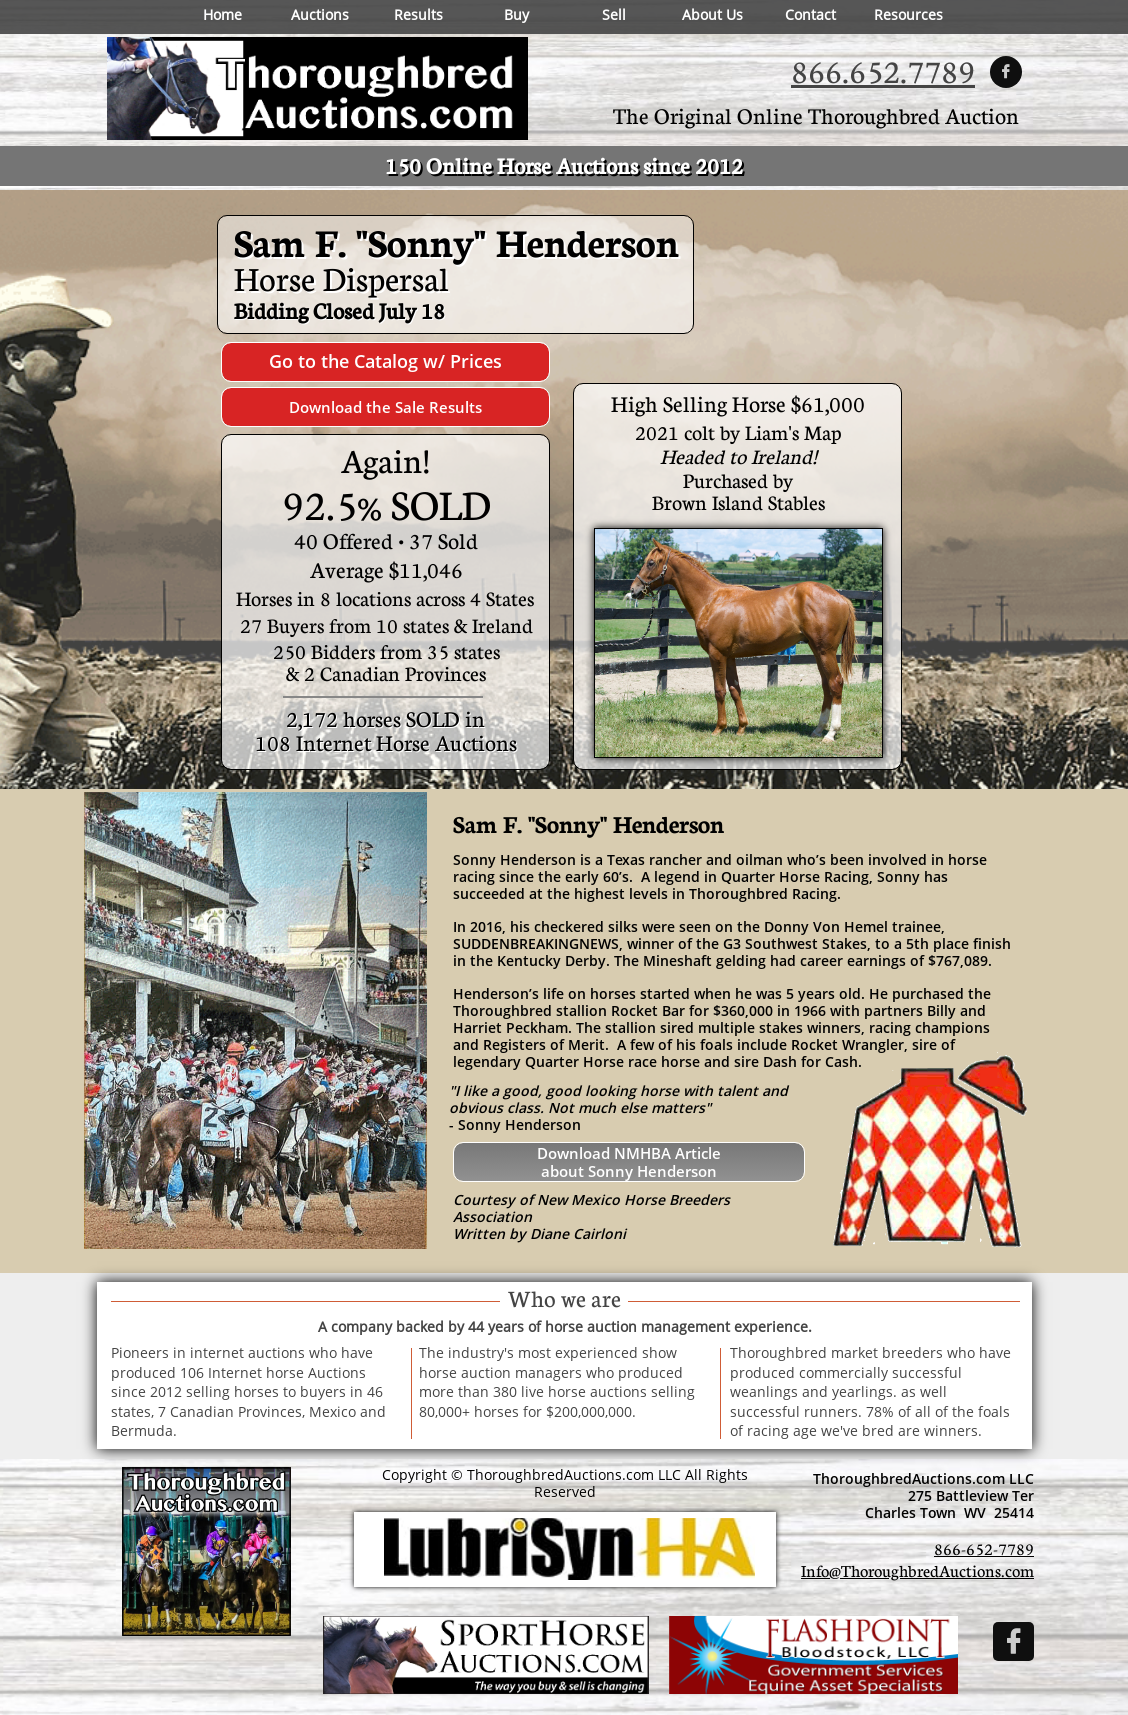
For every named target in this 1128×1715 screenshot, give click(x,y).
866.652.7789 (883, 70)
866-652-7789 (984, 1549)
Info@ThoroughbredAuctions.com (917, 1571)
